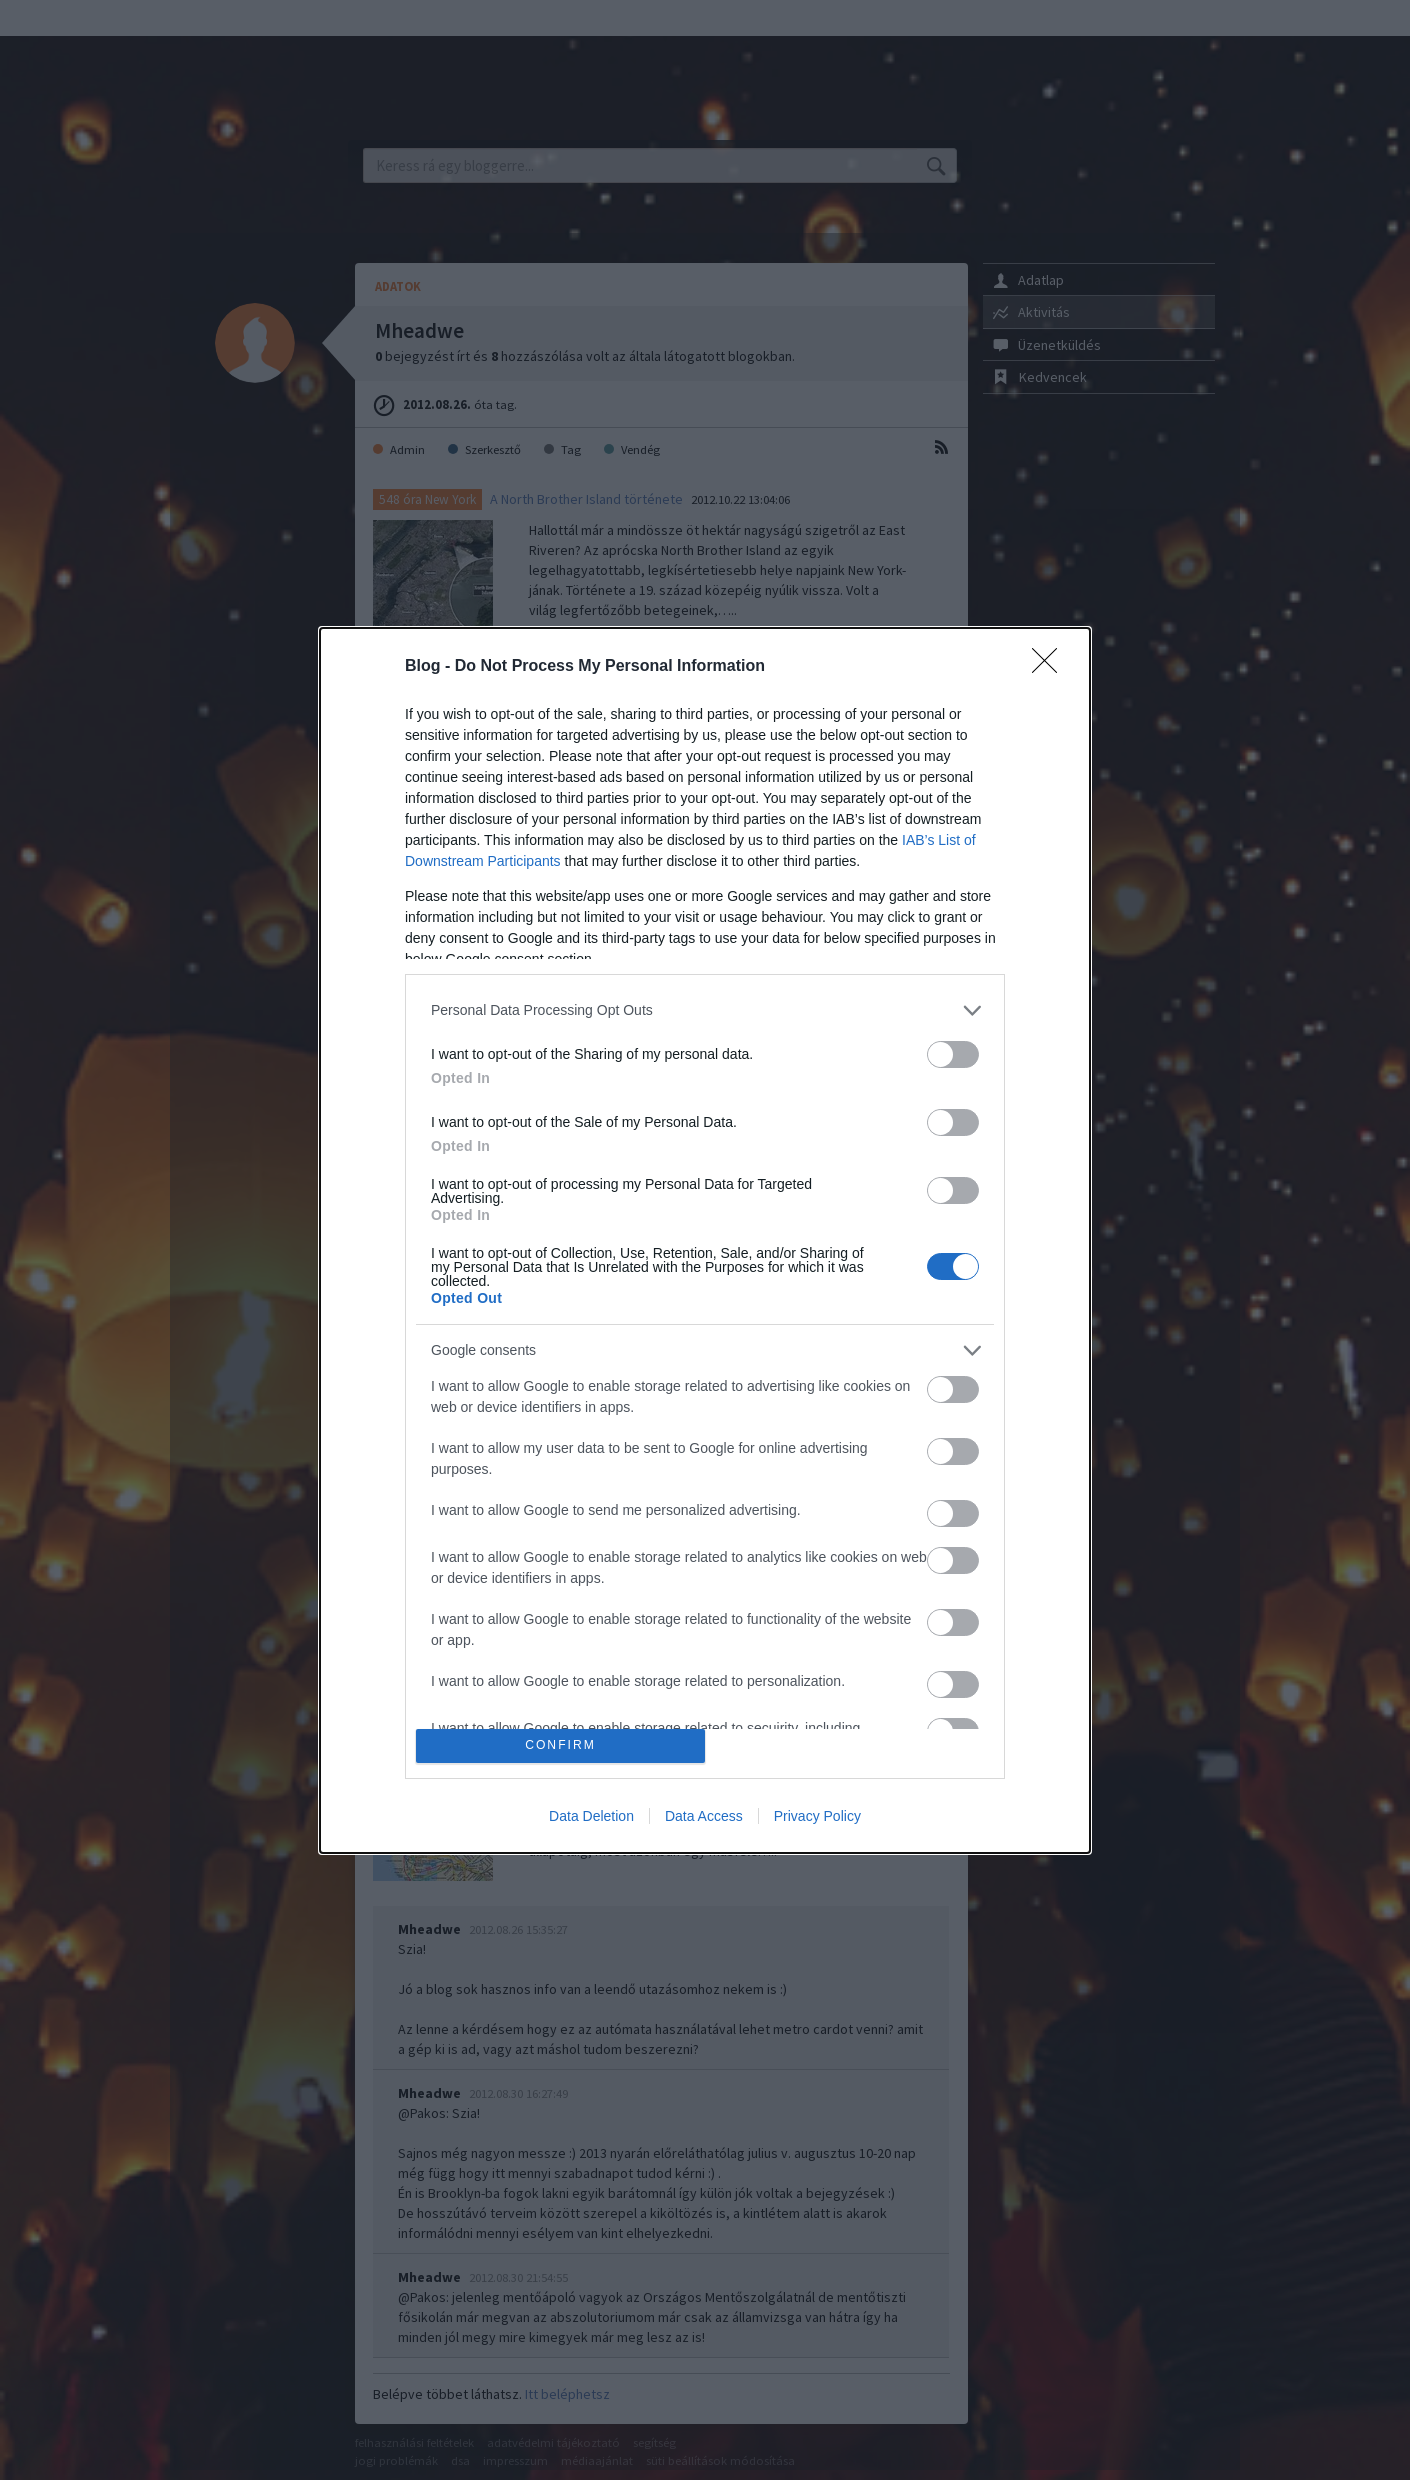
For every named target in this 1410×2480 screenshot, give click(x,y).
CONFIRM (560, 1745)
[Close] (1051, 667)
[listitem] (705, 1010)
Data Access (704, 1816)
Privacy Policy (817, 1816)
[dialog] (705, 1240)
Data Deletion (591, 1816)
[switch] (953, 1054)
